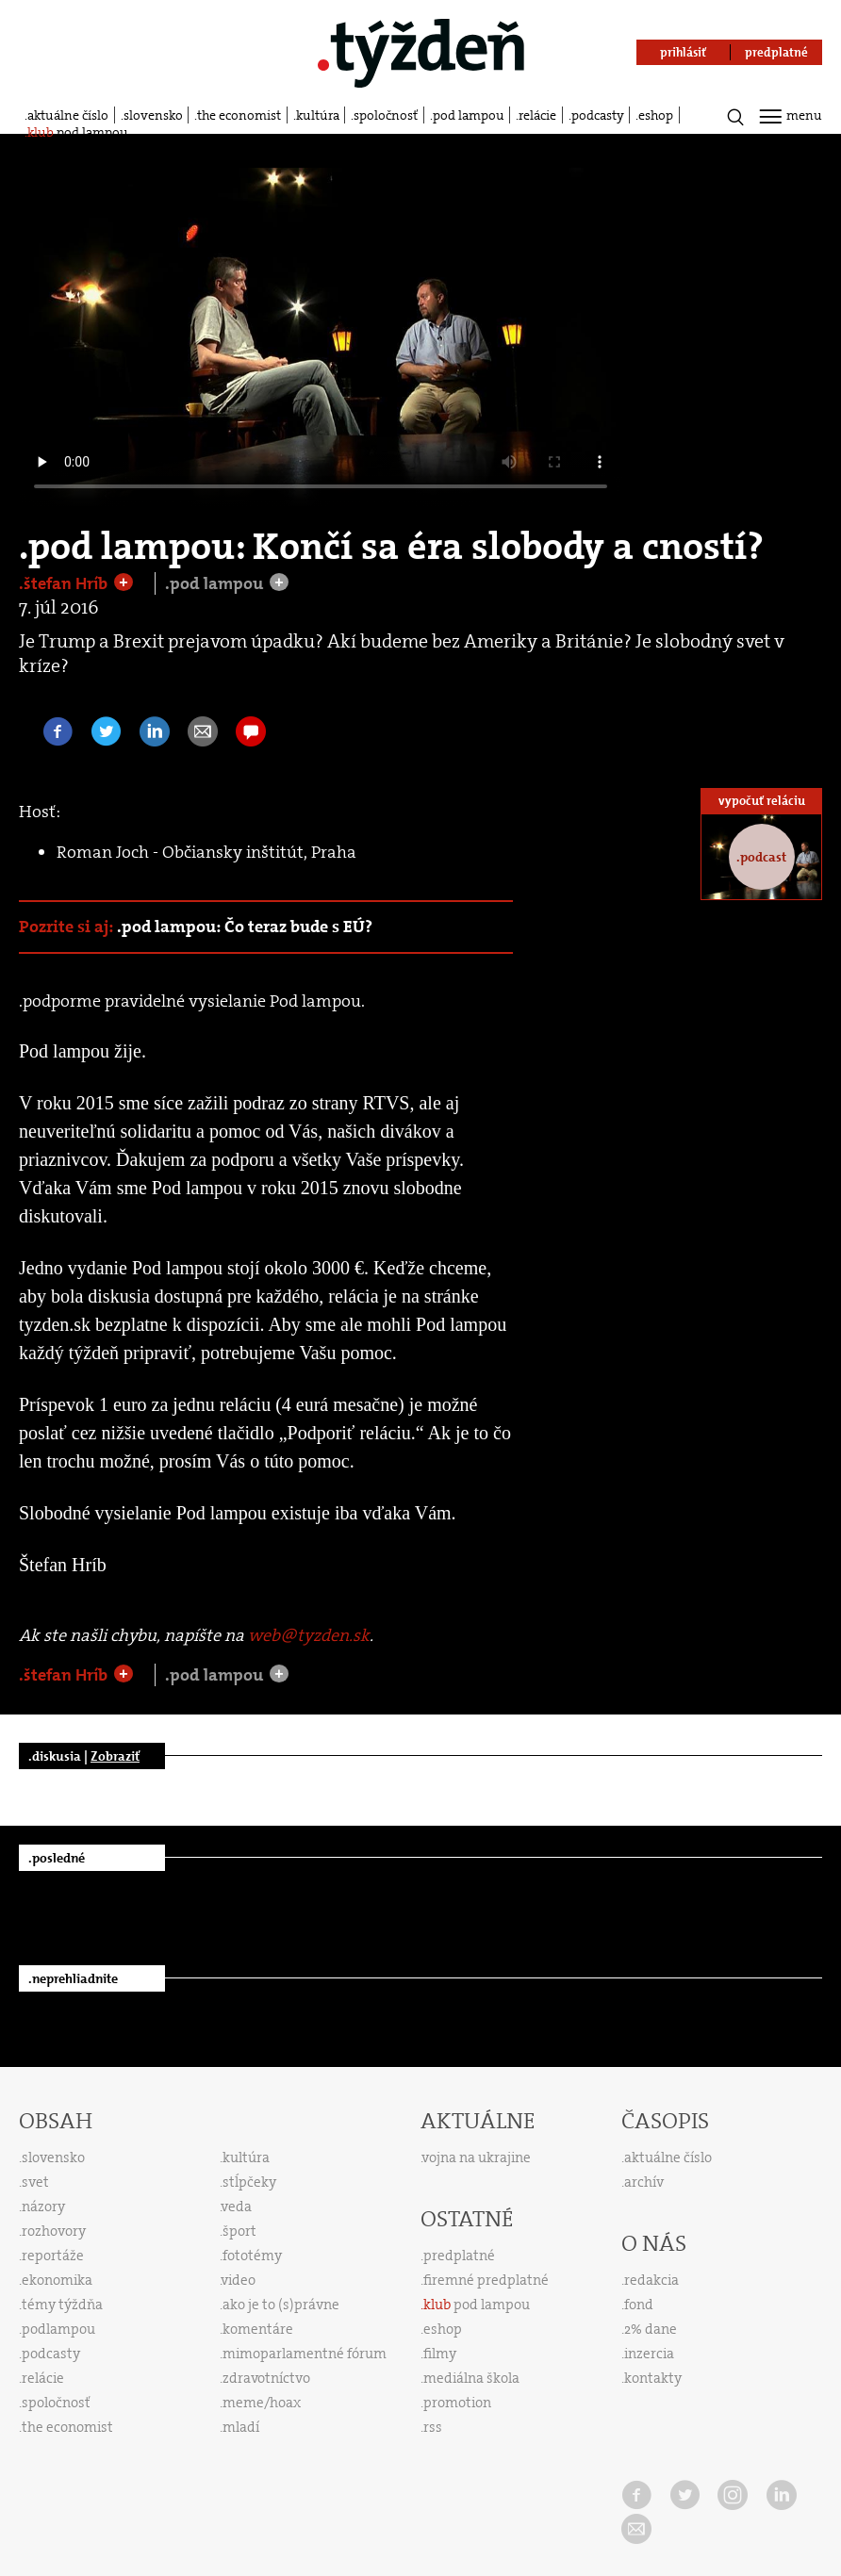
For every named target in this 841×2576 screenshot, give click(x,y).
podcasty (597, 115)
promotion (457, 2402)
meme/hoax (262, 2402)
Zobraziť (115, 1755)
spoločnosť (386, 115)
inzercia (649, 2353)
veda (237, 2206)
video (239, 2280)
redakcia (651, 2280)
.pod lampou (216, 583)
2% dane (650, 2329)
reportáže (53, 2255)
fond (638, 2304)
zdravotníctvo (266, 2378)
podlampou (58, 2329)
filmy (439, 2353)
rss (432, 2427)
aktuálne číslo (67, 115)
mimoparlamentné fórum (305, 2353)
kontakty (653, 2378)
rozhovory (54, 2231)
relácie (537, 115)
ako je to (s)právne (281, 2304)
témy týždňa (62, 2304)
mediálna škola (471, 2378)
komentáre (258, 2329)
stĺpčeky (249, 2182)
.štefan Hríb (65, 583)
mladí (241, 2427)
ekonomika (57, 2280)
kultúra (317, 115)
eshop (655, 115)
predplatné (459, 2255)
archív (644, 2182)
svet (35, 2182)
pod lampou (468, 115)
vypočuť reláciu (761, 801)
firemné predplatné (486, 2280)
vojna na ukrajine (476, 2157)
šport (239, 2231)
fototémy (252, 2255)
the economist (239, 115)
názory (43, 2206)
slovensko (153, 115)
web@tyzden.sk (309, 1635)
